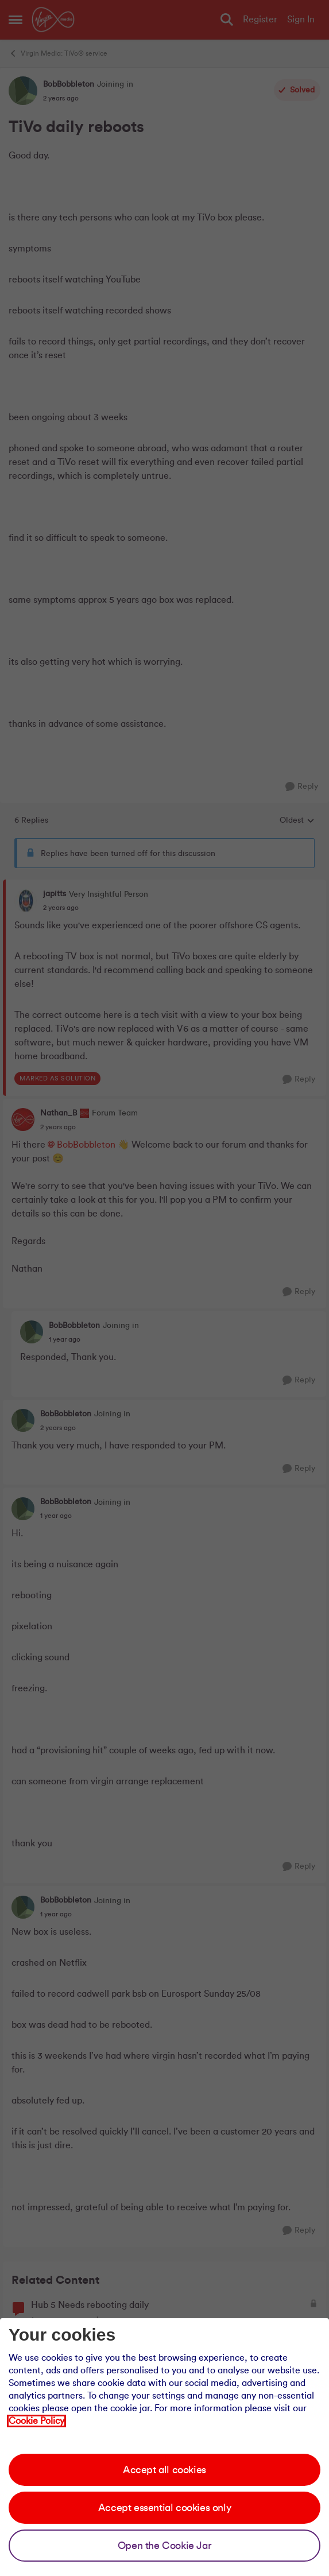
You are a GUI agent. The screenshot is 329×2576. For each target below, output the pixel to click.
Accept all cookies (164, 2470)
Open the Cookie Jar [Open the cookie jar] (164, 2545)
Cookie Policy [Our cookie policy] (36, 2421)
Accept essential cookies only (164, 2508)
